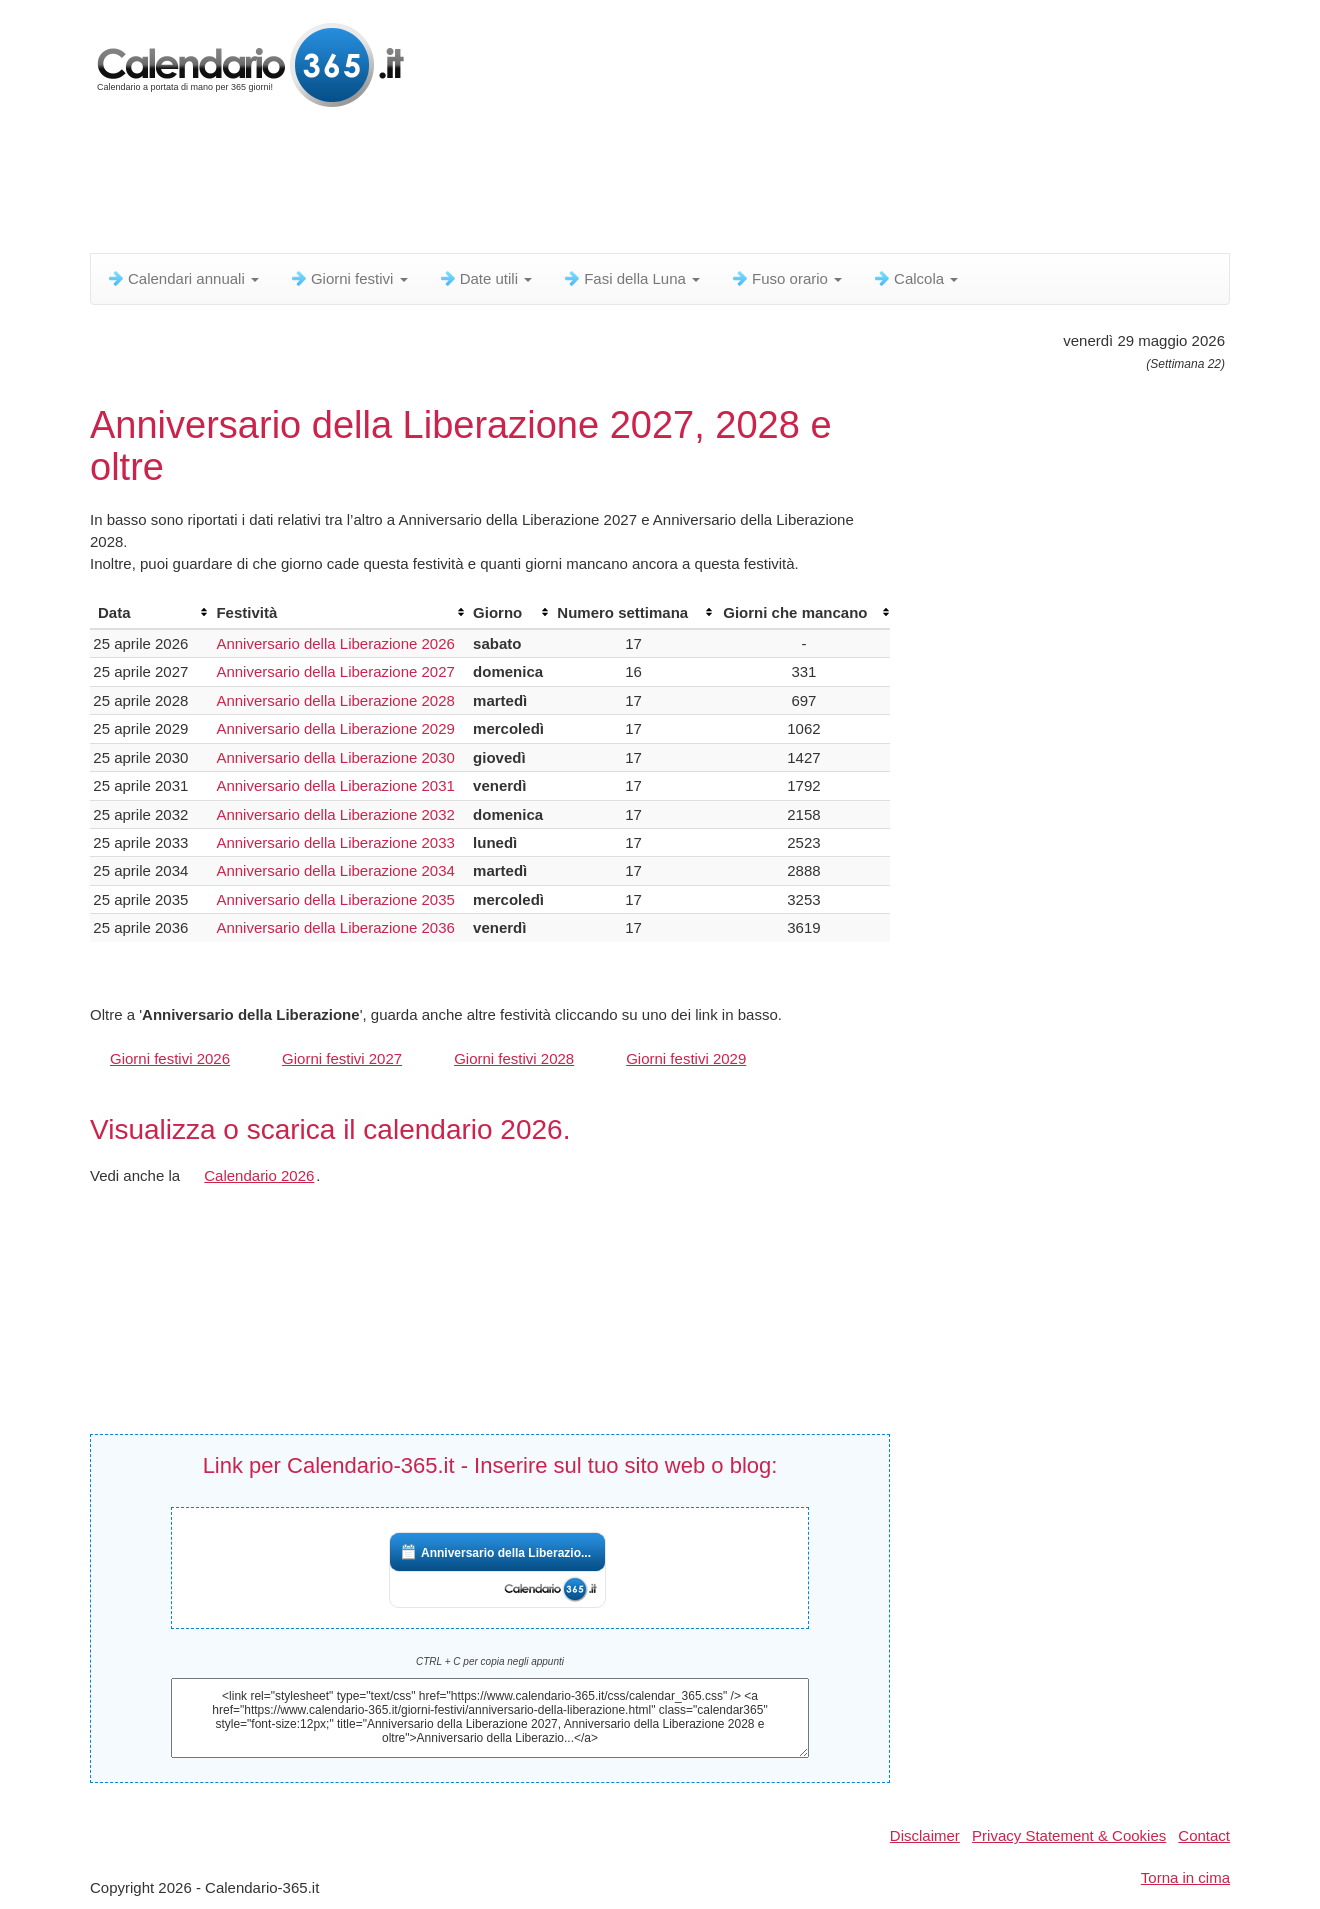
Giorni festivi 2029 (686, 1058)
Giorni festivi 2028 (514, 1058)
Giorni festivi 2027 (342, 1058)
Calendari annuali (182, 278)
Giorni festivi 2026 (170, 1058)
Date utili (485, 278)
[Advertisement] (575, 185)
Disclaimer (925, 1835)
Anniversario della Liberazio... (506, 1553)
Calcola (915, 278)
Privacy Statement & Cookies (1069, 1835)
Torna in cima (1185, 1877)
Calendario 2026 (259, 1175)
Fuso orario (786, 278)
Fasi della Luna (631, 278)
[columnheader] (149, 613)
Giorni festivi (348, 278)
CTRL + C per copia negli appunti (490, 1661)
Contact (1204, 1835)
